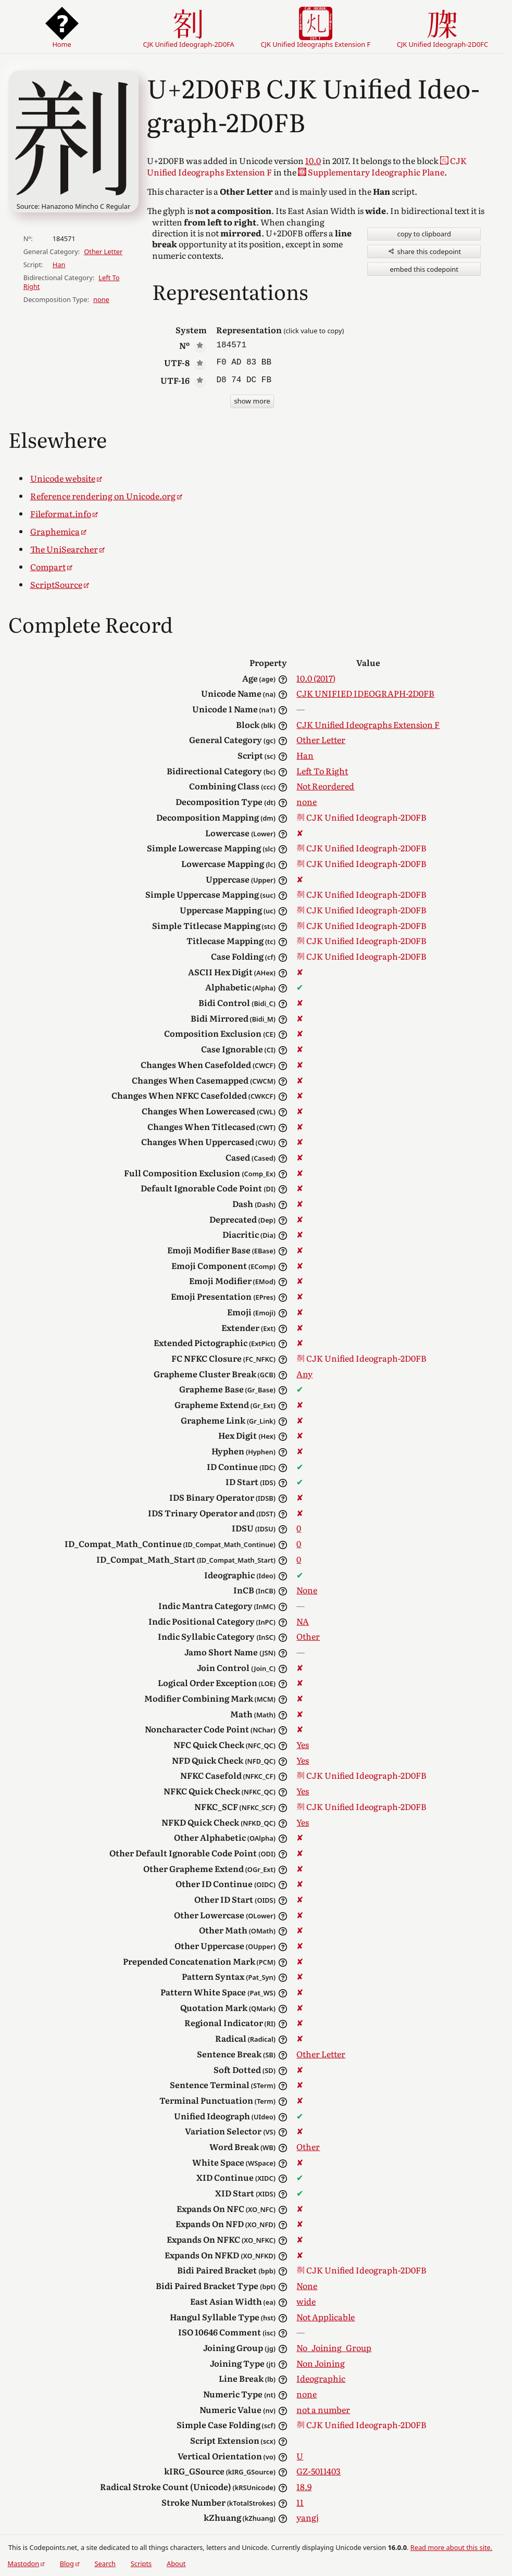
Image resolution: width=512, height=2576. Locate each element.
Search (105, 2563)
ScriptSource (56, 584)
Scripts (141, 2563)
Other (308, 1636)
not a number (323, 2409)
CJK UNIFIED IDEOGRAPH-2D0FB (365, 693)
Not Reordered (325, 786)
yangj (307, 2517)
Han (59, 264)
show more (252, 401)
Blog (67, 2563)
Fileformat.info (60, 513)
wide (306, 2301)
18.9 (303, 2486)
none (101, 299)
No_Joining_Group (333, 2347)
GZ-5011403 (318, 2471)
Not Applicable (325, 2316)
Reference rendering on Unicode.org (103, 495)
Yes (302, 1744)
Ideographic (320, 2378)
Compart (48, 566)
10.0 (313, 160)
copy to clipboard (424, 233)
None (306, 1590)
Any (304, 1373)
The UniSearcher (64, 549)
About (176, 2563)
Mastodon (23, 2563)
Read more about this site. (451, 2547)
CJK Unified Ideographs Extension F (368, 724)
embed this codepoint (424, 269)
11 (300, 2502)
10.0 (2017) (315, 678)
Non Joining (320, 2363)
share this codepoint (424, 251)
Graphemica (55, 531)
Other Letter (103, 251)
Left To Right (322, 770)
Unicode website (62, 478)
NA (302, 1621)
